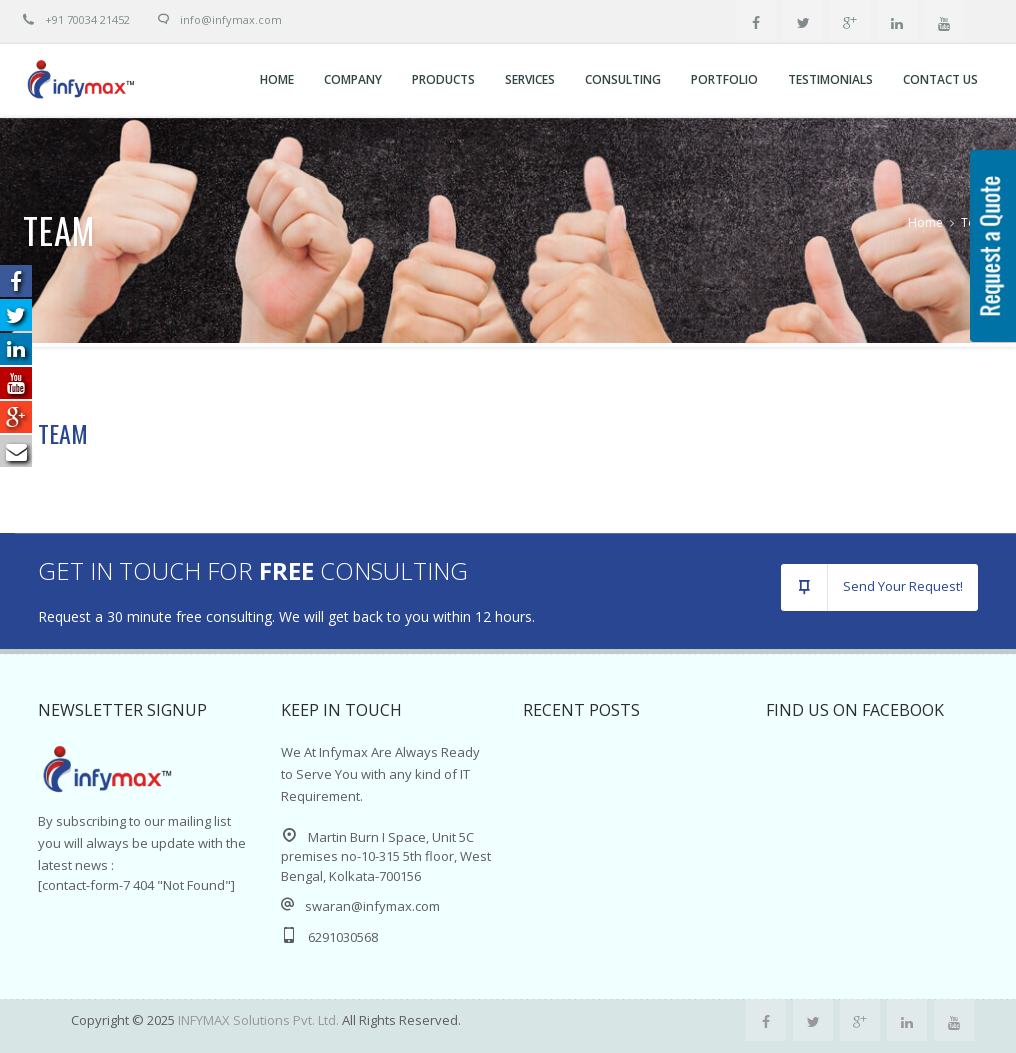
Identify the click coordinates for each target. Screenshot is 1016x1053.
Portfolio (724, 79)
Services (530, 79)
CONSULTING (623, 79)
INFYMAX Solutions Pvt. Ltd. (260, 1020)
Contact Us (940, 79)
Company (353, 79)
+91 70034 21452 (76, 19)
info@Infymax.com (231, 19)
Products (443, 79)
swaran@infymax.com (372, 906)
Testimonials (830, 79)
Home (277, 79)
